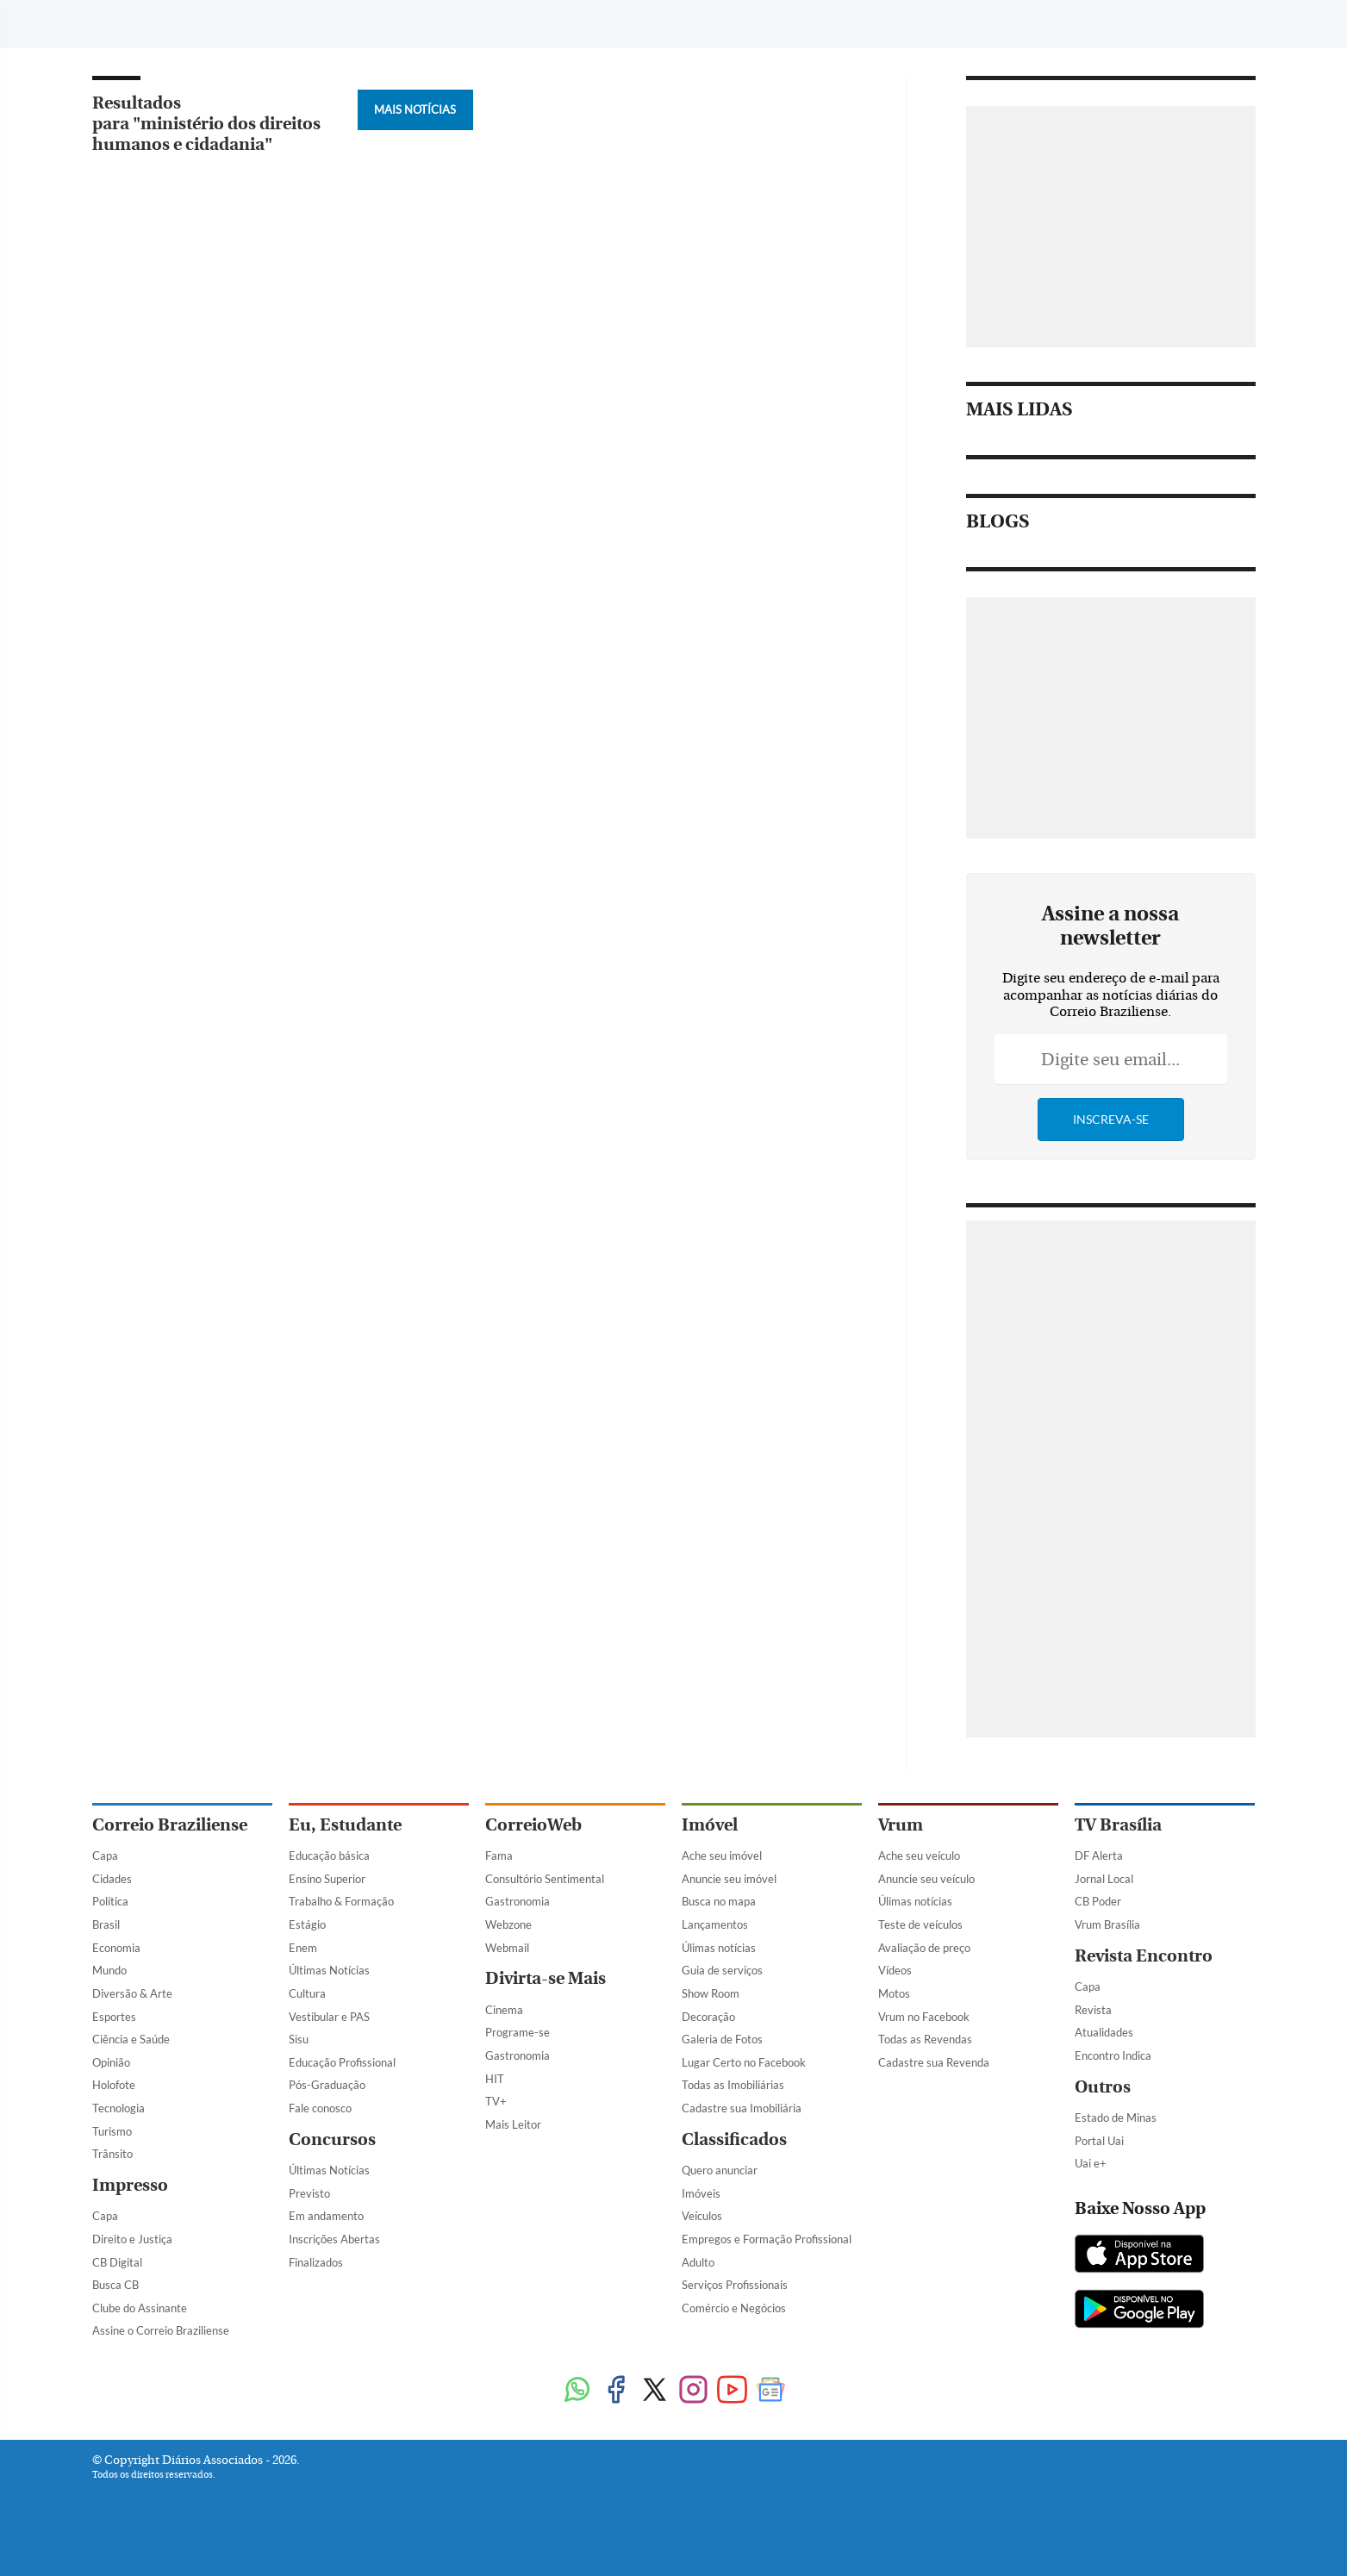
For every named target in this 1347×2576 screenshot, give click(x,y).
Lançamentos (715, 1924)
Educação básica (329, 1855)
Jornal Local (1104, 1879)
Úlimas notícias (719, 1948)
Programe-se (517, 2032)
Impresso (130, 2185)
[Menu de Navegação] (124, 21)
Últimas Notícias (329, 1970)
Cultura (307, 1993)
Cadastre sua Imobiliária (741, 2108)
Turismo (112, 2131)
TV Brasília (1118, 1825)
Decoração (708, 2017)
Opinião (111, 2062)
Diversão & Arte (132, 1993)
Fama (499, 1855)
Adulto (698, 2262)
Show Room (710, 1993)
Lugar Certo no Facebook (744, 2062)
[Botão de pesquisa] (175, 21)
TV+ (496, 2101)
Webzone (508, 1924)
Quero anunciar (720, 2170)
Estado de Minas (1116, 2117)
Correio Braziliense (169, 1825)
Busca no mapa (719, 1901)
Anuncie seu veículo (926, 1879)
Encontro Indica (1113, 2055)
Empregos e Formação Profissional (766, 2239)
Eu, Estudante (345, 1825)
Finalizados (316, 2262)
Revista (1093, 2010)
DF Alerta (1099, 1855)
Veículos (702, 2216)
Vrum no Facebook (924, 2017)
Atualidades (1104, 2032)
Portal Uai (1099, 2141)
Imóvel (710, 1825)
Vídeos (895, 1970)
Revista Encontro (1144, 1956)
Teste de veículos (920, 1924)
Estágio (307, 1924)
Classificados (734, 2139)
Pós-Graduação (327, 2085)
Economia (116, 1948)
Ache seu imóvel (722, 1855)
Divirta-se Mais (545, 1978)
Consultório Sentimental (544, 1879)
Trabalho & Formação (341, 1901)
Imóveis (701, 2193)
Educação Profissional (342, 2062)
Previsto (309, 2193)
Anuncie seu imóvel (729, 1879)
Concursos (332, 2139)
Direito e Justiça (132, 2239)
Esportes (114, 2017)
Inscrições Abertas (334, 2239)
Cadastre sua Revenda (933, 2062)
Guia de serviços (722, 1970)
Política (110, 1901)
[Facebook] (1112, 29)
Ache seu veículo (919, 1855)
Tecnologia (118, 2108)
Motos (894, 1993)
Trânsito (112, 2154)
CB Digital (117, 2262)
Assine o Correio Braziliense (160, 2330)
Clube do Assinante (139, 2308)
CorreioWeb (533, 1825)
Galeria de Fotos (722, 2039)
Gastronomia (517, 1901)
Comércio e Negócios (734, 2308)
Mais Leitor (513, 2124)
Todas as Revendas (925, 2039)
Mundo (109, 1970)
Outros (1103, 2087)
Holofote (113, 2085)
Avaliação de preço (924, 1948)
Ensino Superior (327, 1879)
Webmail (507, 1948)
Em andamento (326, 2216)
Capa (105, 1855)
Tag (487, 23)
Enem (303, 1948)
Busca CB (115, 2285)
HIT (494, 2079)
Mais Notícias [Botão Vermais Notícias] (415, 109)
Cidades (112, 1879)
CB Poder (1098, 1901)
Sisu (299, 2039)
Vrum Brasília (1107, 1924)
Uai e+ (1091, 2163)
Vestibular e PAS (329, 2017)
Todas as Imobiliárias (733, 2085)
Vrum (900, 1825)
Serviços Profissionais (735, 2285)
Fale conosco (320, 2108)
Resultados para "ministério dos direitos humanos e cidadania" (206, 123)
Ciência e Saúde (131, 2039)
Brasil (106, 1924)
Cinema (504, 2010)
